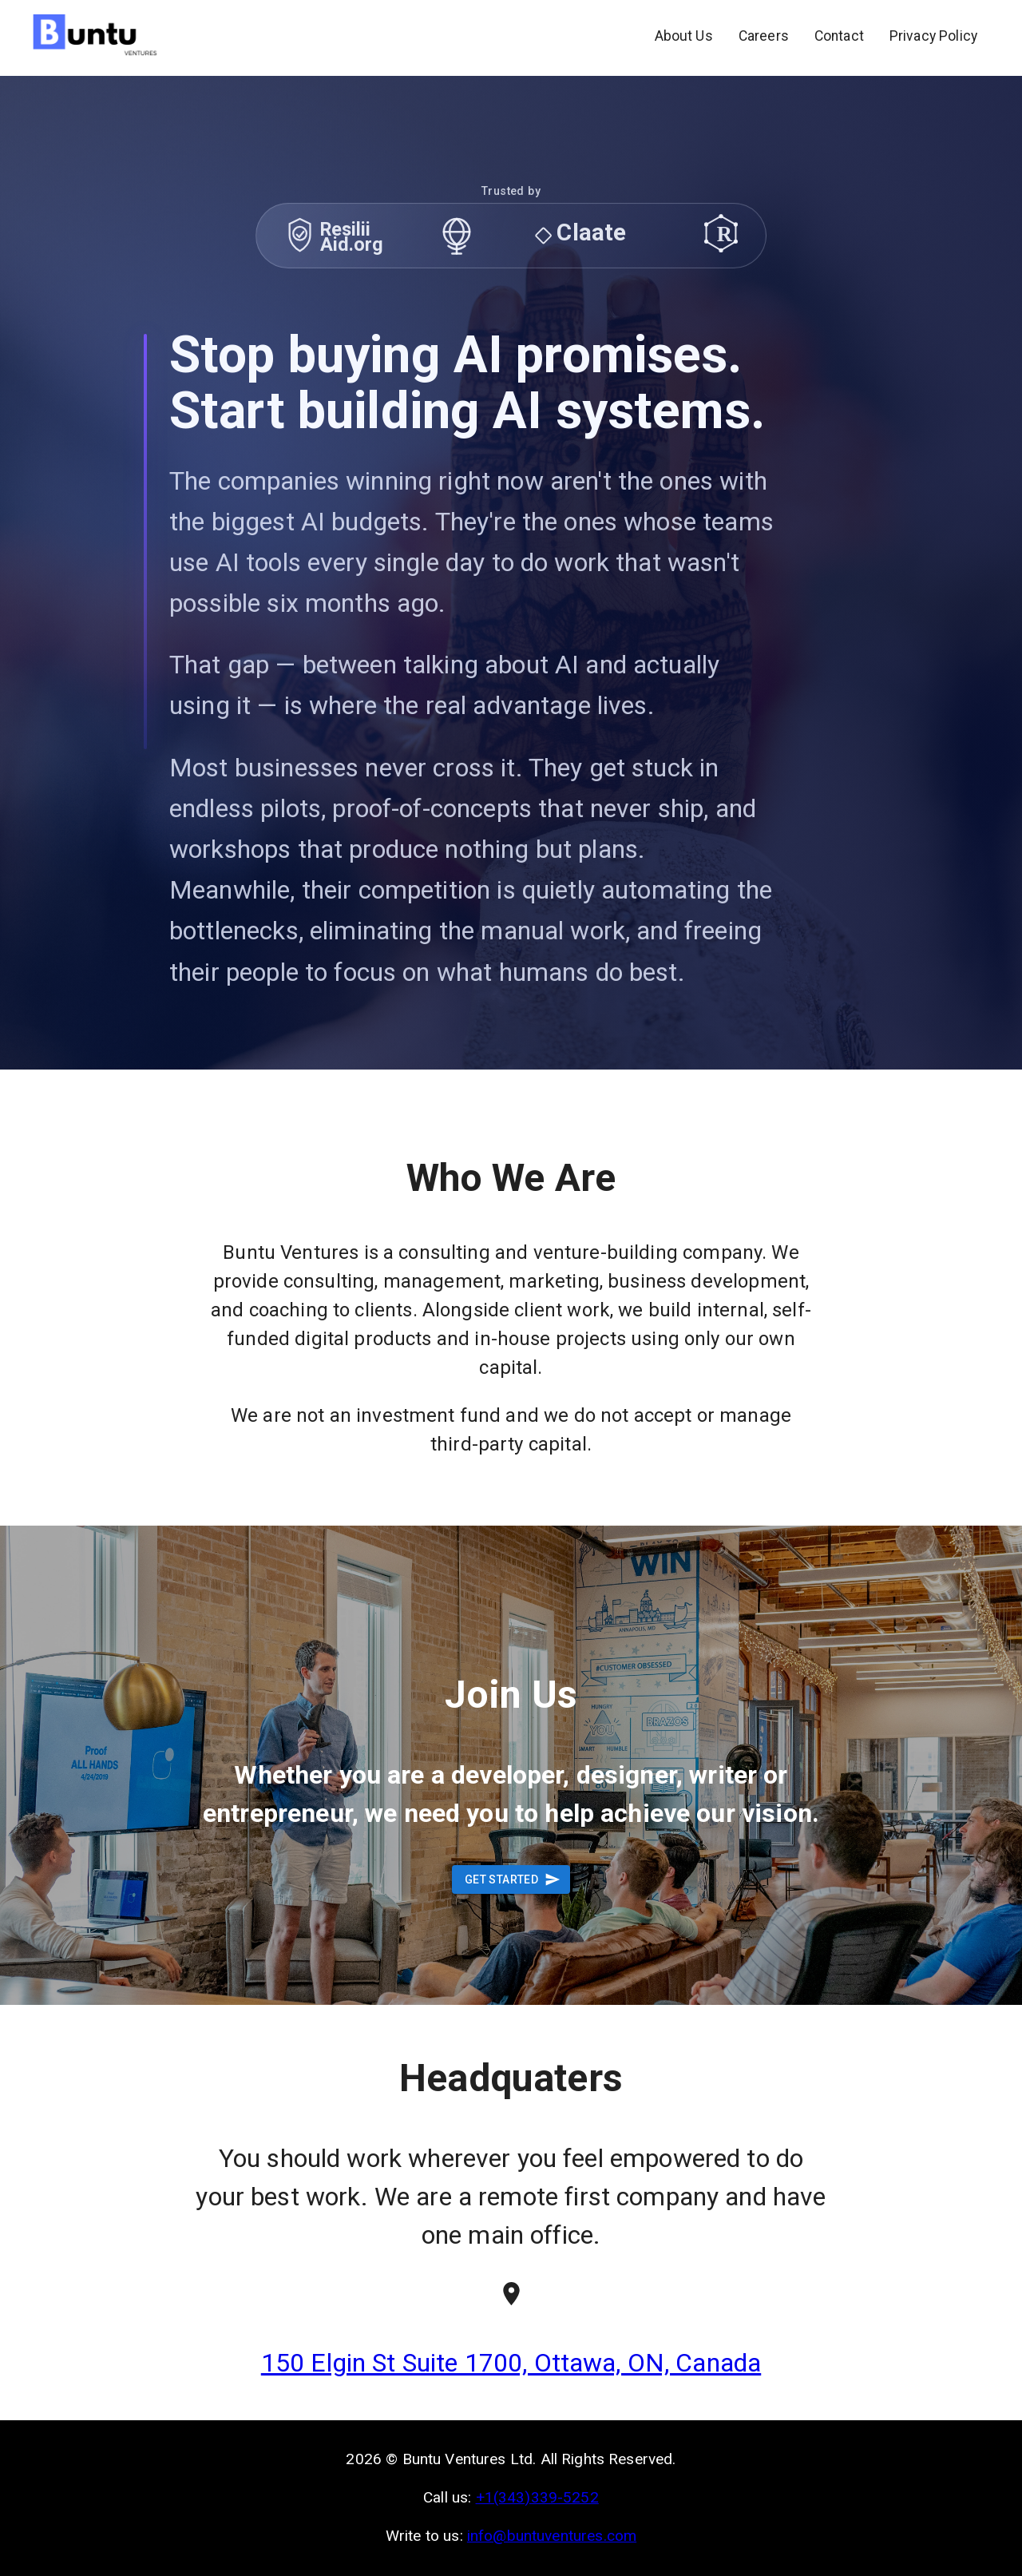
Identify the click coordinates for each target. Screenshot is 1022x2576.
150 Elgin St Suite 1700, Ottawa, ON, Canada (511, 2363)
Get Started (511, 1880)
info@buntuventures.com (551, 2535)
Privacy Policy (933, 36)
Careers (764, 36)
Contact (839, 36)
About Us (684, 36)
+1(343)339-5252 (537, 2497)
